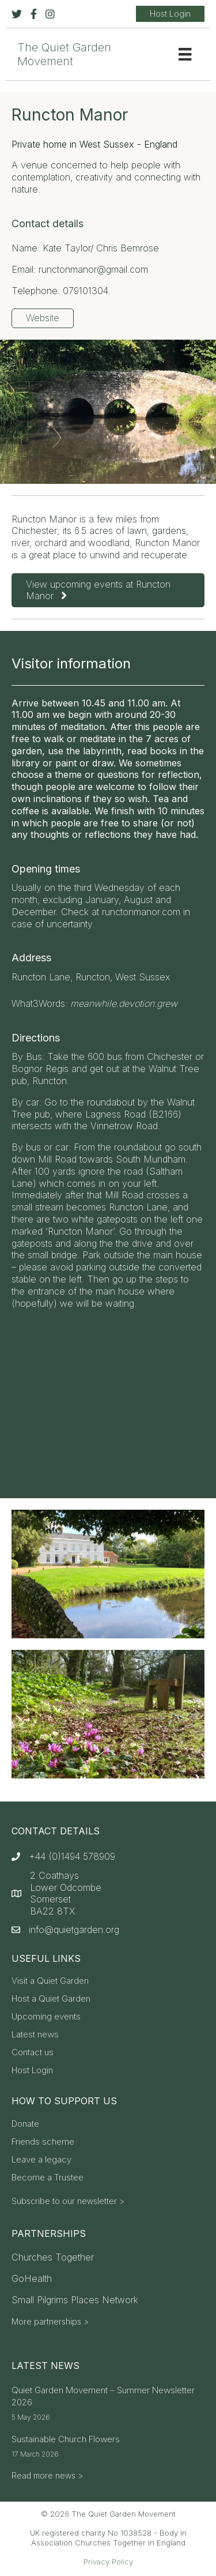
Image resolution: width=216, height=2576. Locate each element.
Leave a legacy (41, 2160)
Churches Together (53, 2257)
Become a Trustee (48, 2178)
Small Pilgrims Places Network (75, 2300)
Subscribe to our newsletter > (68, 2201)
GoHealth (32, 2278)
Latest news (35, 2035)
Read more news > (47, 2475)
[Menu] (184, 54)
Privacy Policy (108, 2561)
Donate (25, 2124)
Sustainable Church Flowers (66, 2439)
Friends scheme (43, 2142)
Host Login (32, 2070)
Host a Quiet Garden (51, 1999)
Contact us (33, 2053)
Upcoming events (46, 2017)
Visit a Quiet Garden (50, 1981)
